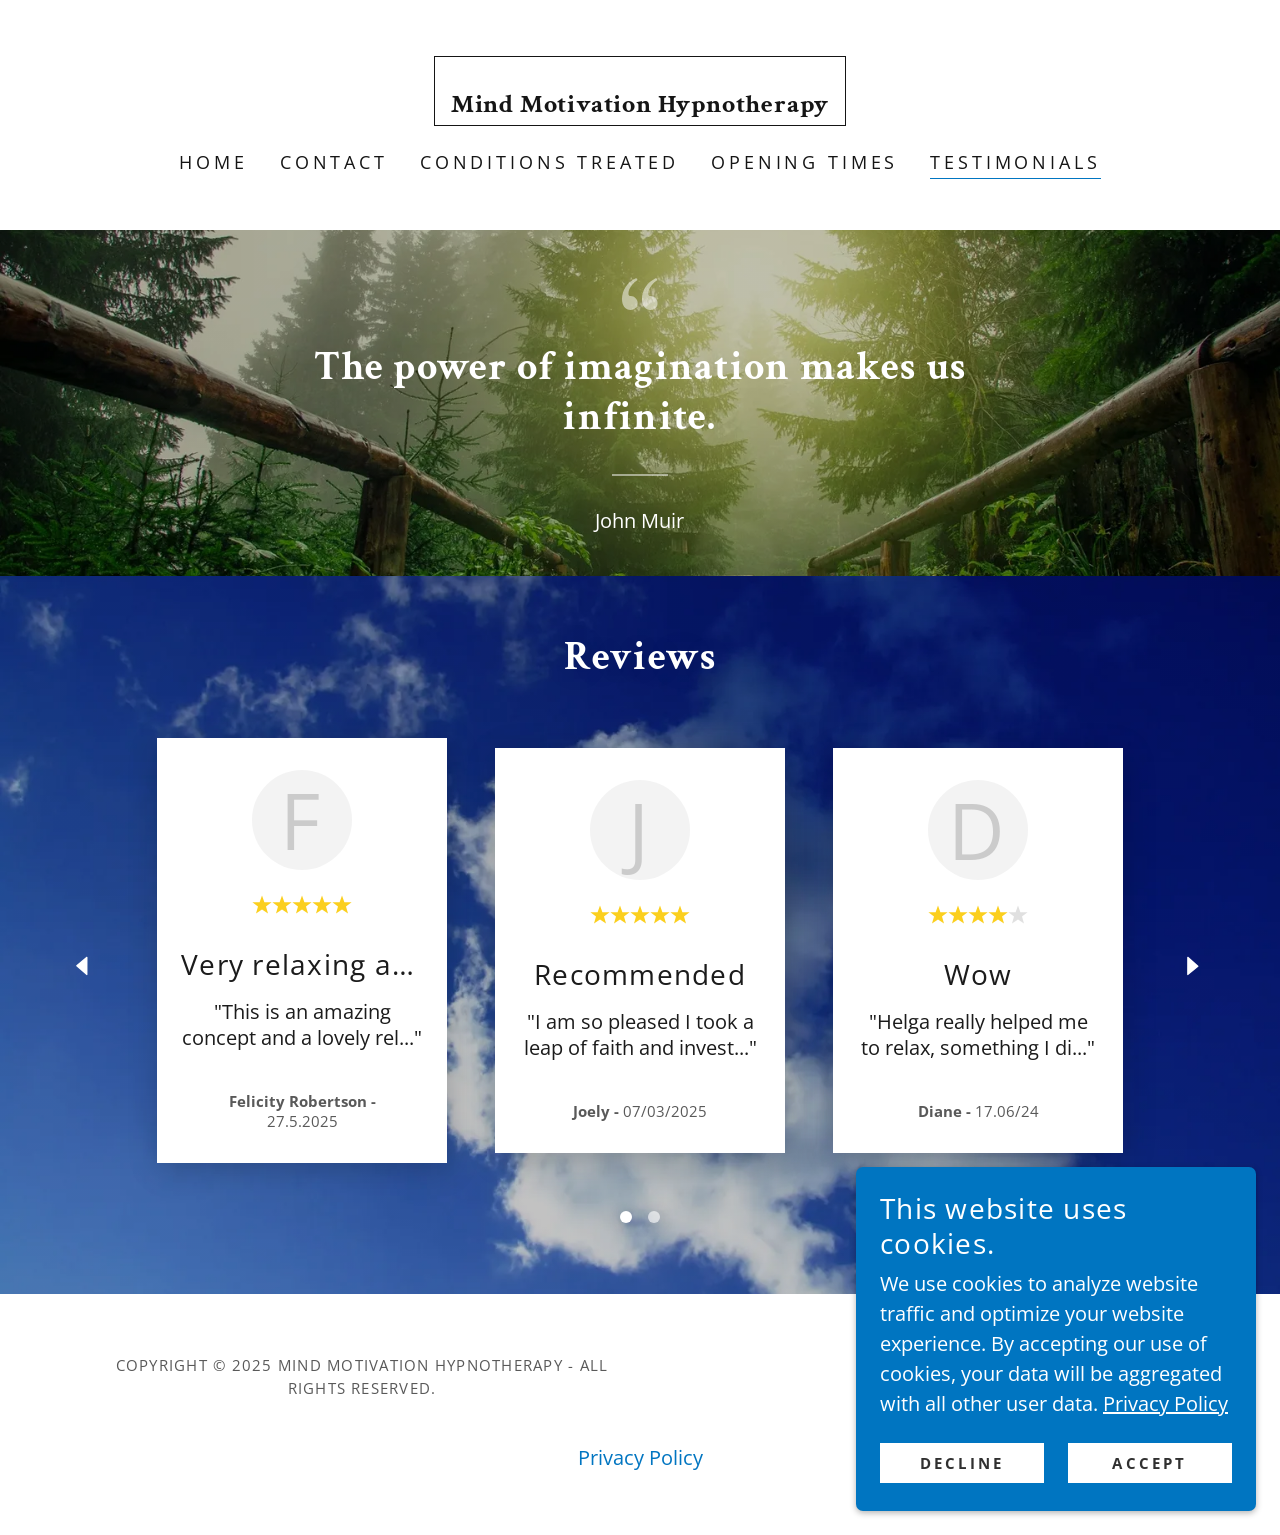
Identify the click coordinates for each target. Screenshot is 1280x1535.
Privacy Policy (1165, 1521)
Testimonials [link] (1015, 162)
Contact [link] (334, 162)
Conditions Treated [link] (549, 162)
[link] (640, 104)
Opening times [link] (804, 162)
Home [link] (213, 162)
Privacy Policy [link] (640, 1457)
